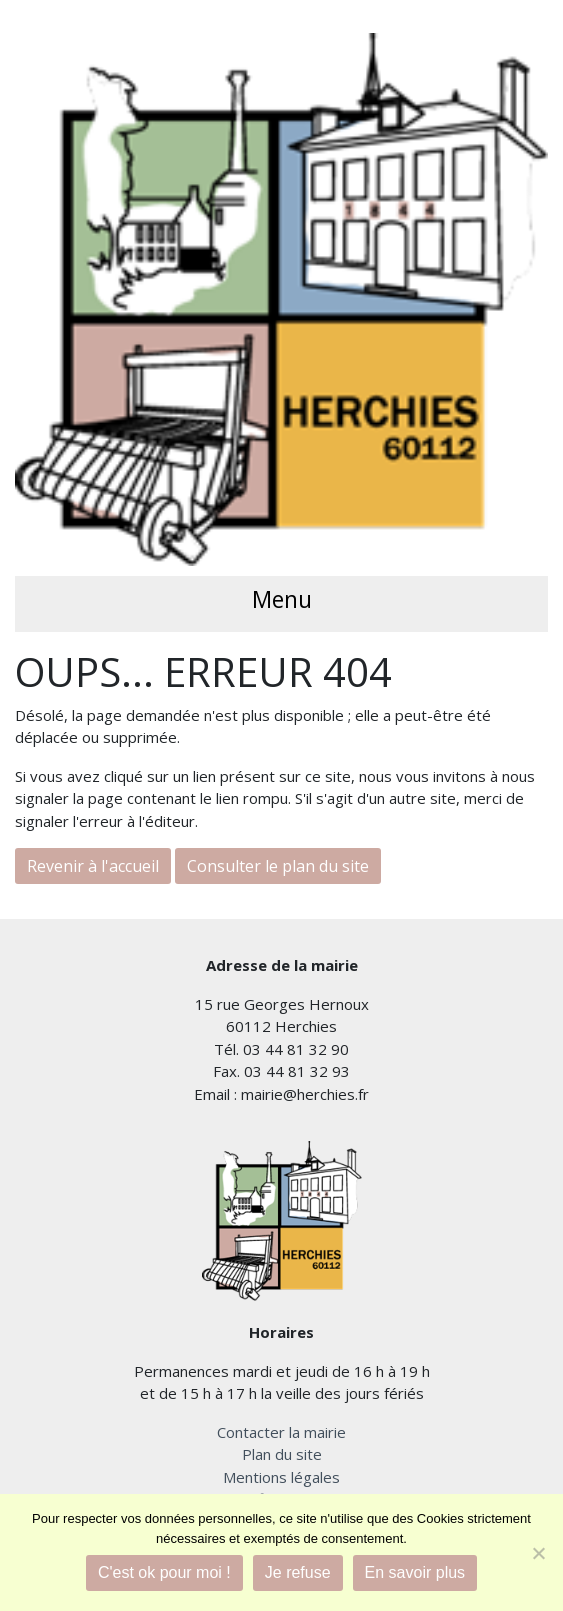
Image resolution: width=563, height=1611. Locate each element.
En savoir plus (415, 1572)
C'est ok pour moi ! (164, 1572)
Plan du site (282, 1454)
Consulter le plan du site (278, 866)
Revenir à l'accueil (93, 866)
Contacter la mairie (281, 1432)
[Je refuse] (538, 1553)
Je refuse (298, 1572)
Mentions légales (281, 1477)
